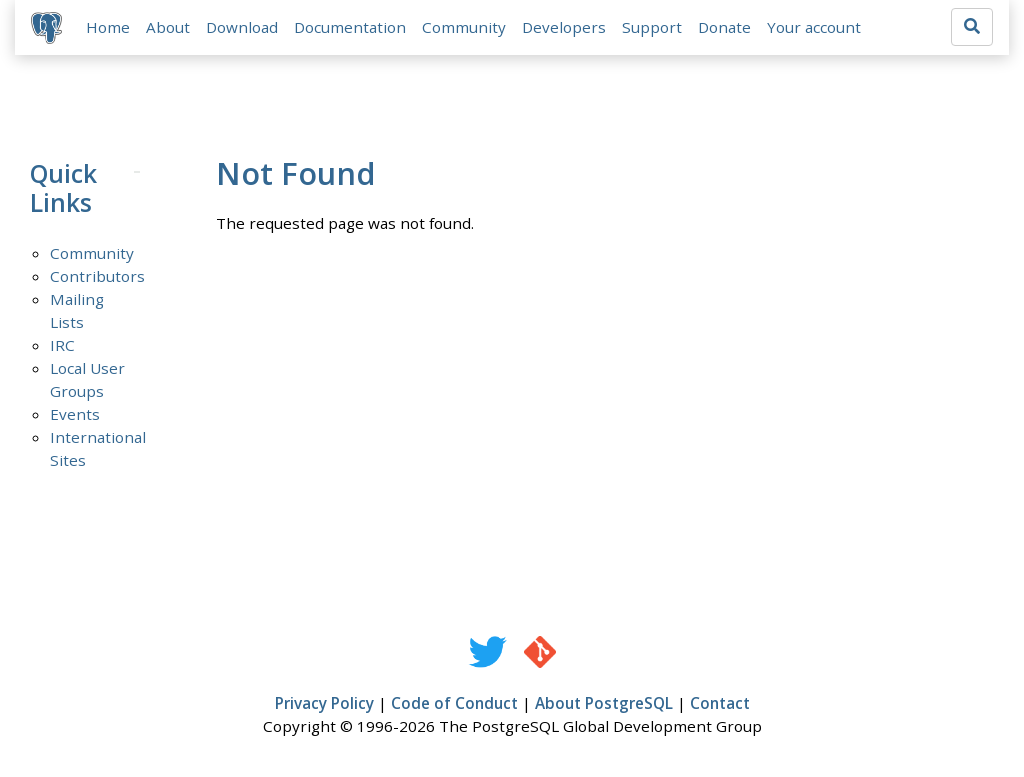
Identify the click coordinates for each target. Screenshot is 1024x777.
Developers (564, 27)
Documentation (350, 27)
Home (108, 27)
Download (242, 27)
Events (75, 414)
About (168, 27)
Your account (814, 27)
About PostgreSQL (604, 703)
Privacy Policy (324, 703)
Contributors (97, 276)
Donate (724, 27)
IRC (62, 345)
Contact (720, 703)
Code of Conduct (454, 703)
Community (464, 27)
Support (652, 27)
